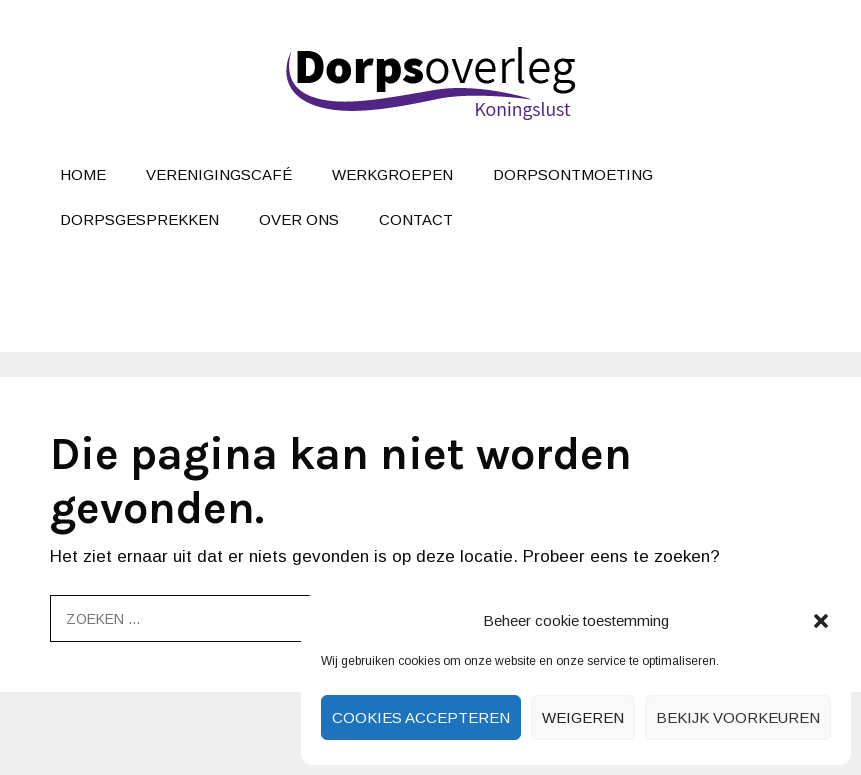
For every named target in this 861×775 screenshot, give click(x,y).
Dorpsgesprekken (139, 219)
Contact (416, 219)
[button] (821, 621)
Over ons (299, 219)
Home (83, 174)
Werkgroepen (392, 174)
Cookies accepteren (421, 717)
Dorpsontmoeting (573, 174)
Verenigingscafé (219, 174)
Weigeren (583, 717)
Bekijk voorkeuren (738, 717)
